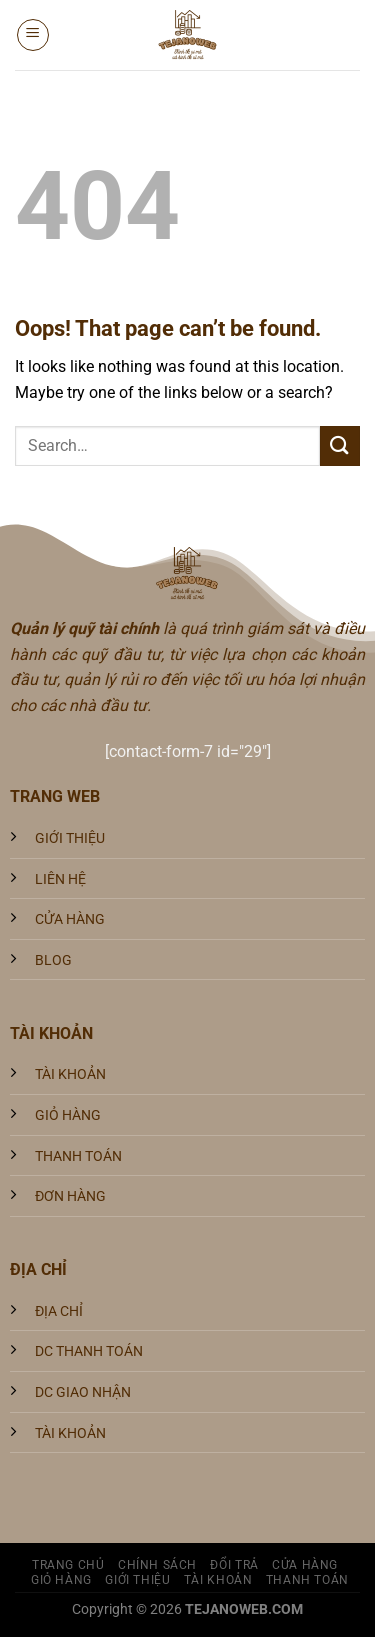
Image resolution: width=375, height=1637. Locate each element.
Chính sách (157, 1565)
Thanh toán (307, 1580)
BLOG (53, 960)
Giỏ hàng (61, 1580)
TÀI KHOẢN (70, 1074)
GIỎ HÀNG (68, 1115)
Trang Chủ (68, 1565)
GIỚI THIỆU (70, 838)
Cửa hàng (305, 1565)
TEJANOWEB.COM (244, 1609)
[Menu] (33, 35)
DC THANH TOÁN (89, 1351)
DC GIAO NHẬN (83, 1392)
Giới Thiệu (137, 1580)
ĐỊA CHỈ (59, 1311)
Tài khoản (218, 1580)
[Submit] (340, 445)
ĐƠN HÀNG (70, 1196)
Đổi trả (234, 1565)
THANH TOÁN (78, 1156)
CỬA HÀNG (70, 919)
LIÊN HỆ (60, 879)
